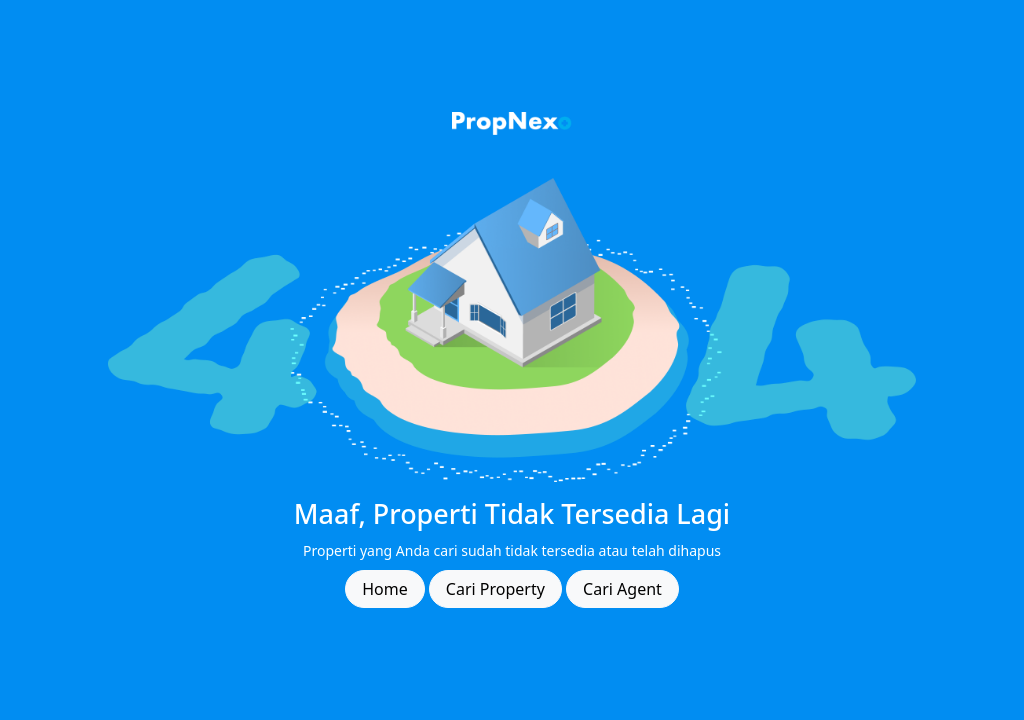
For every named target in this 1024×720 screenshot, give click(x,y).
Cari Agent (622, 589)
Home (385, 589)
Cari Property (495, 589)
